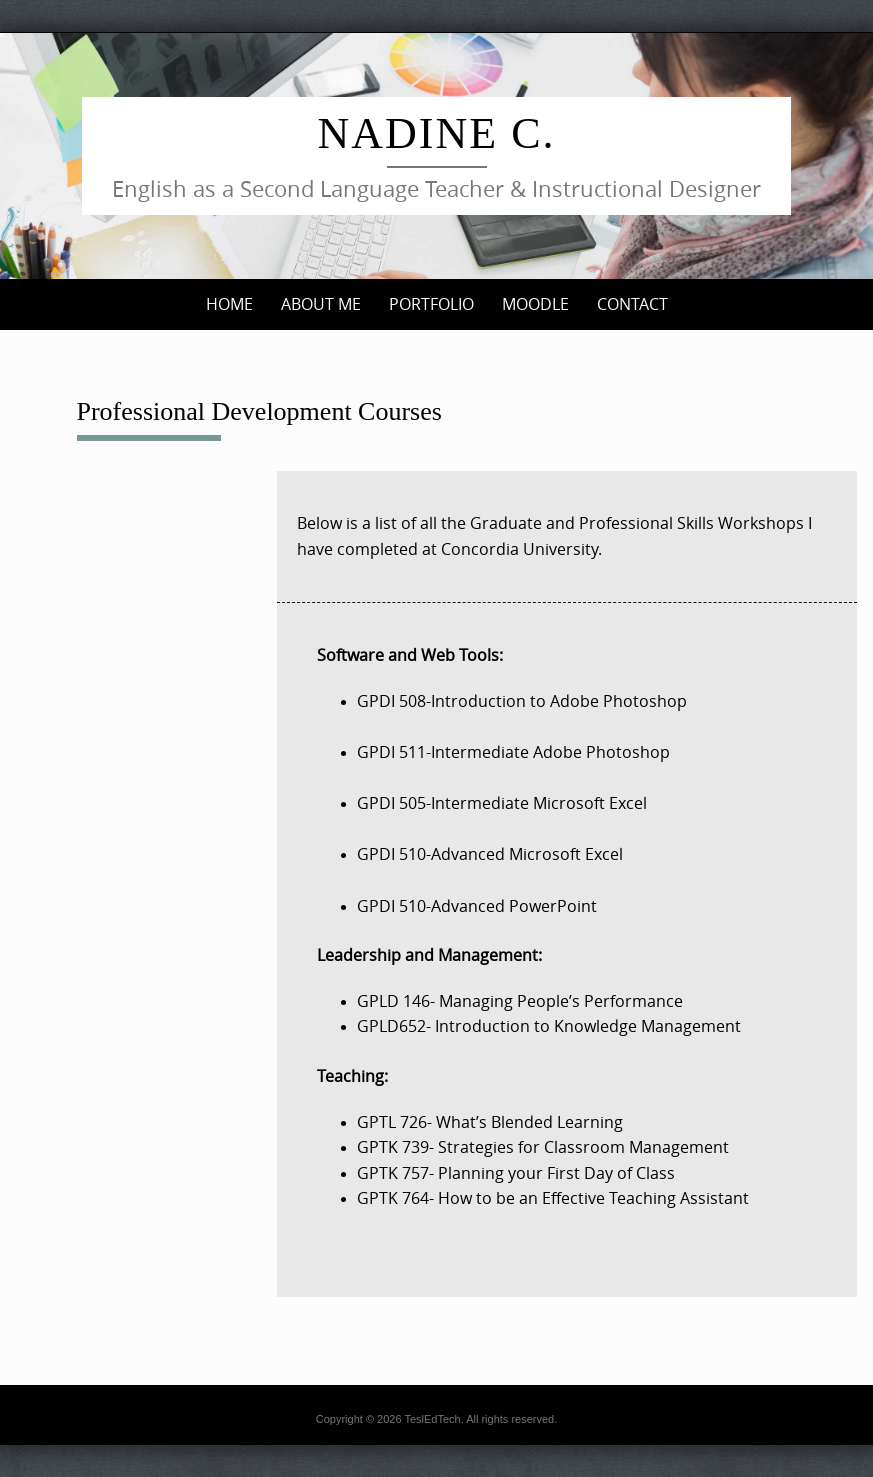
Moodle (535, 304)
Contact (632, 304)
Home (229, 304)
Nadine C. (437, 133)
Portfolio (431, 304)
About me (321, 304)
